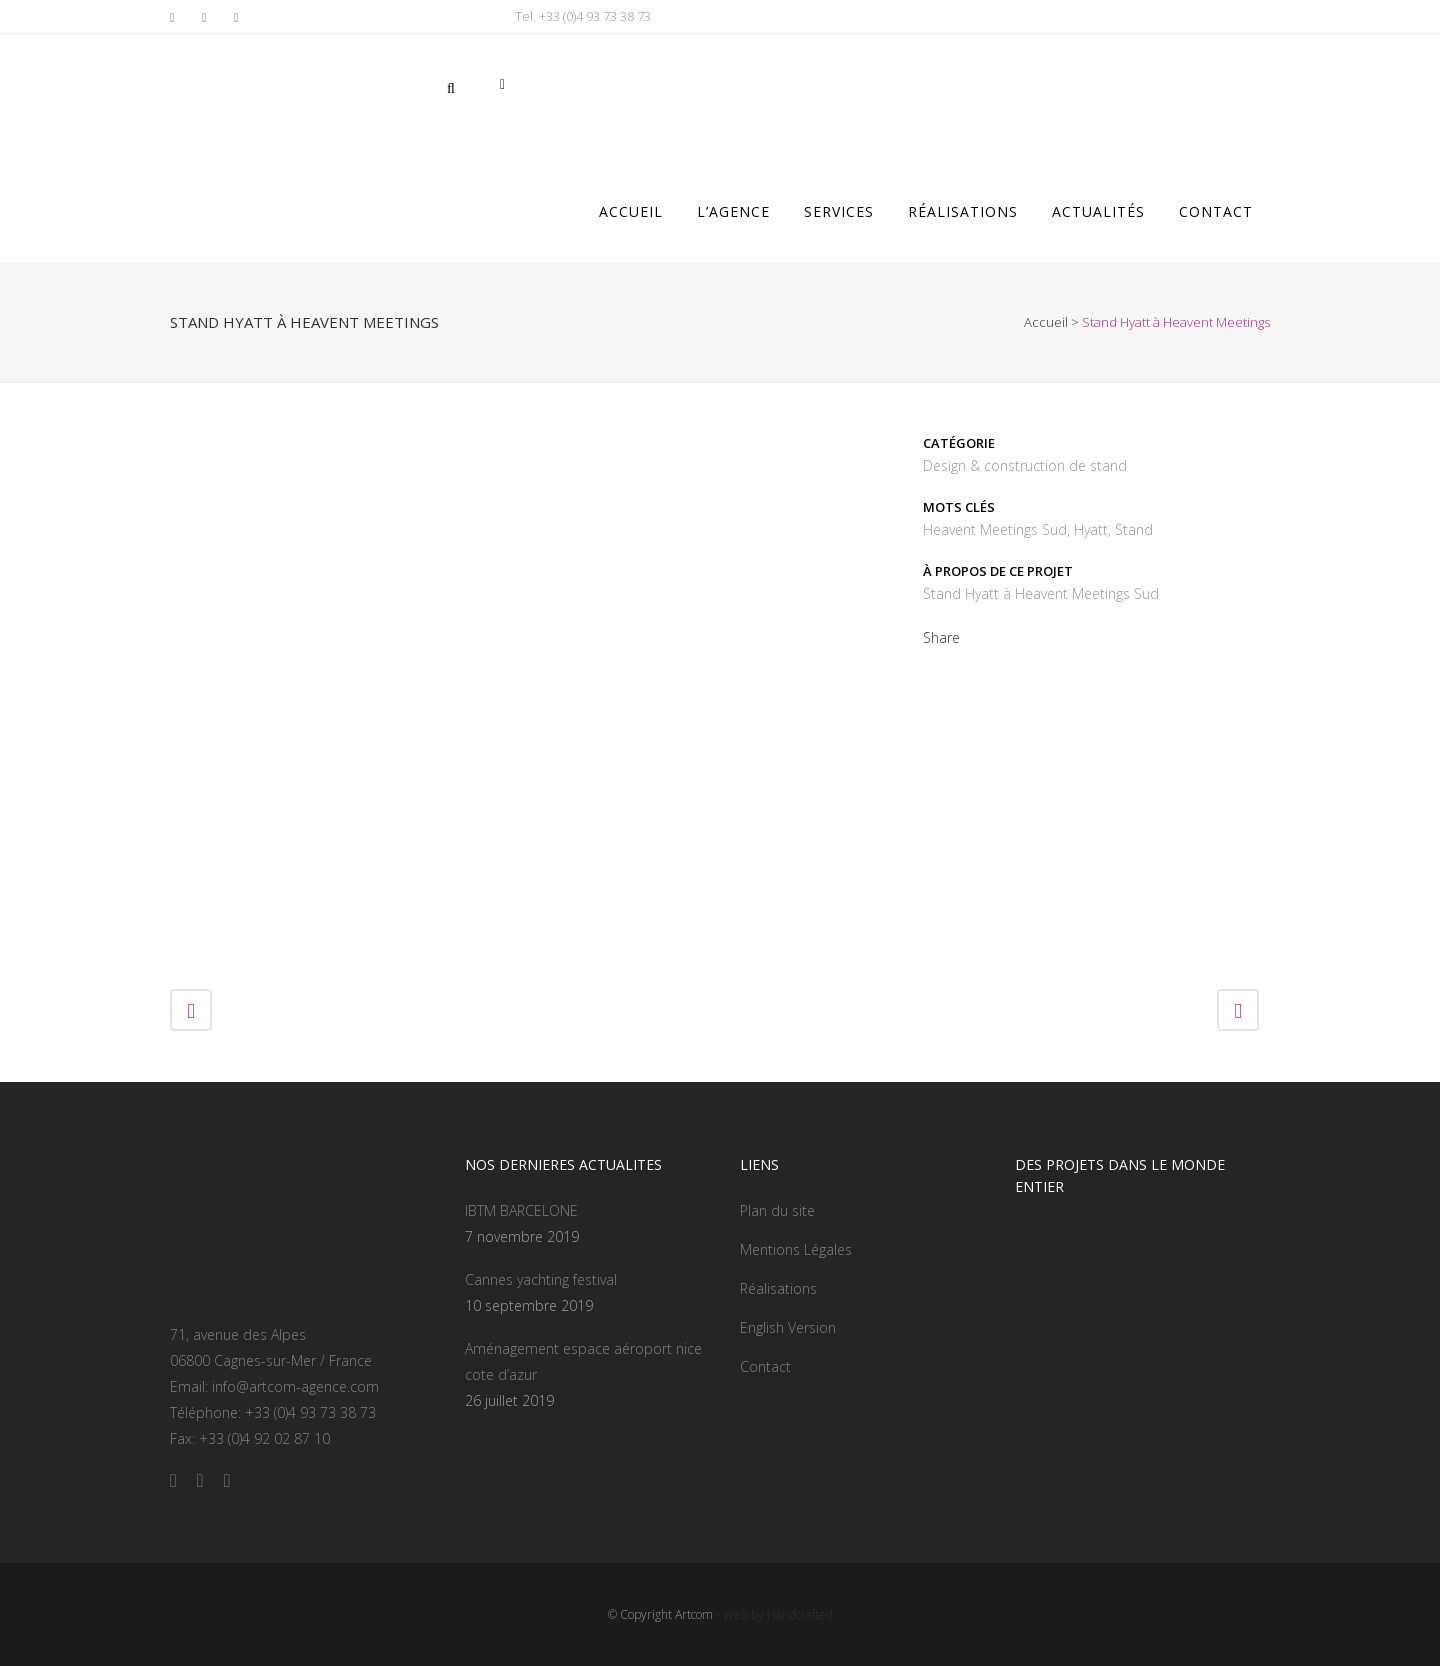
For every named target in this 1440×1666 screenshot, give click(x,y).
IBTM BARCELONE (521, 1210)
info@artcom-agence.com (295, 1386)
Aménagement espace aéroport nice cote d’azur (583, 1361)
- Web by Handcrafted (773, 1614)
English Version (788, 1327)
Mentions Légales (796, 1249)
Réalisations (778, 1288)
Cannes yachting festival (541, 1279)
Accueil (1046, 322)
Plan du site (777, 1210)
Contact (765, 1366)
